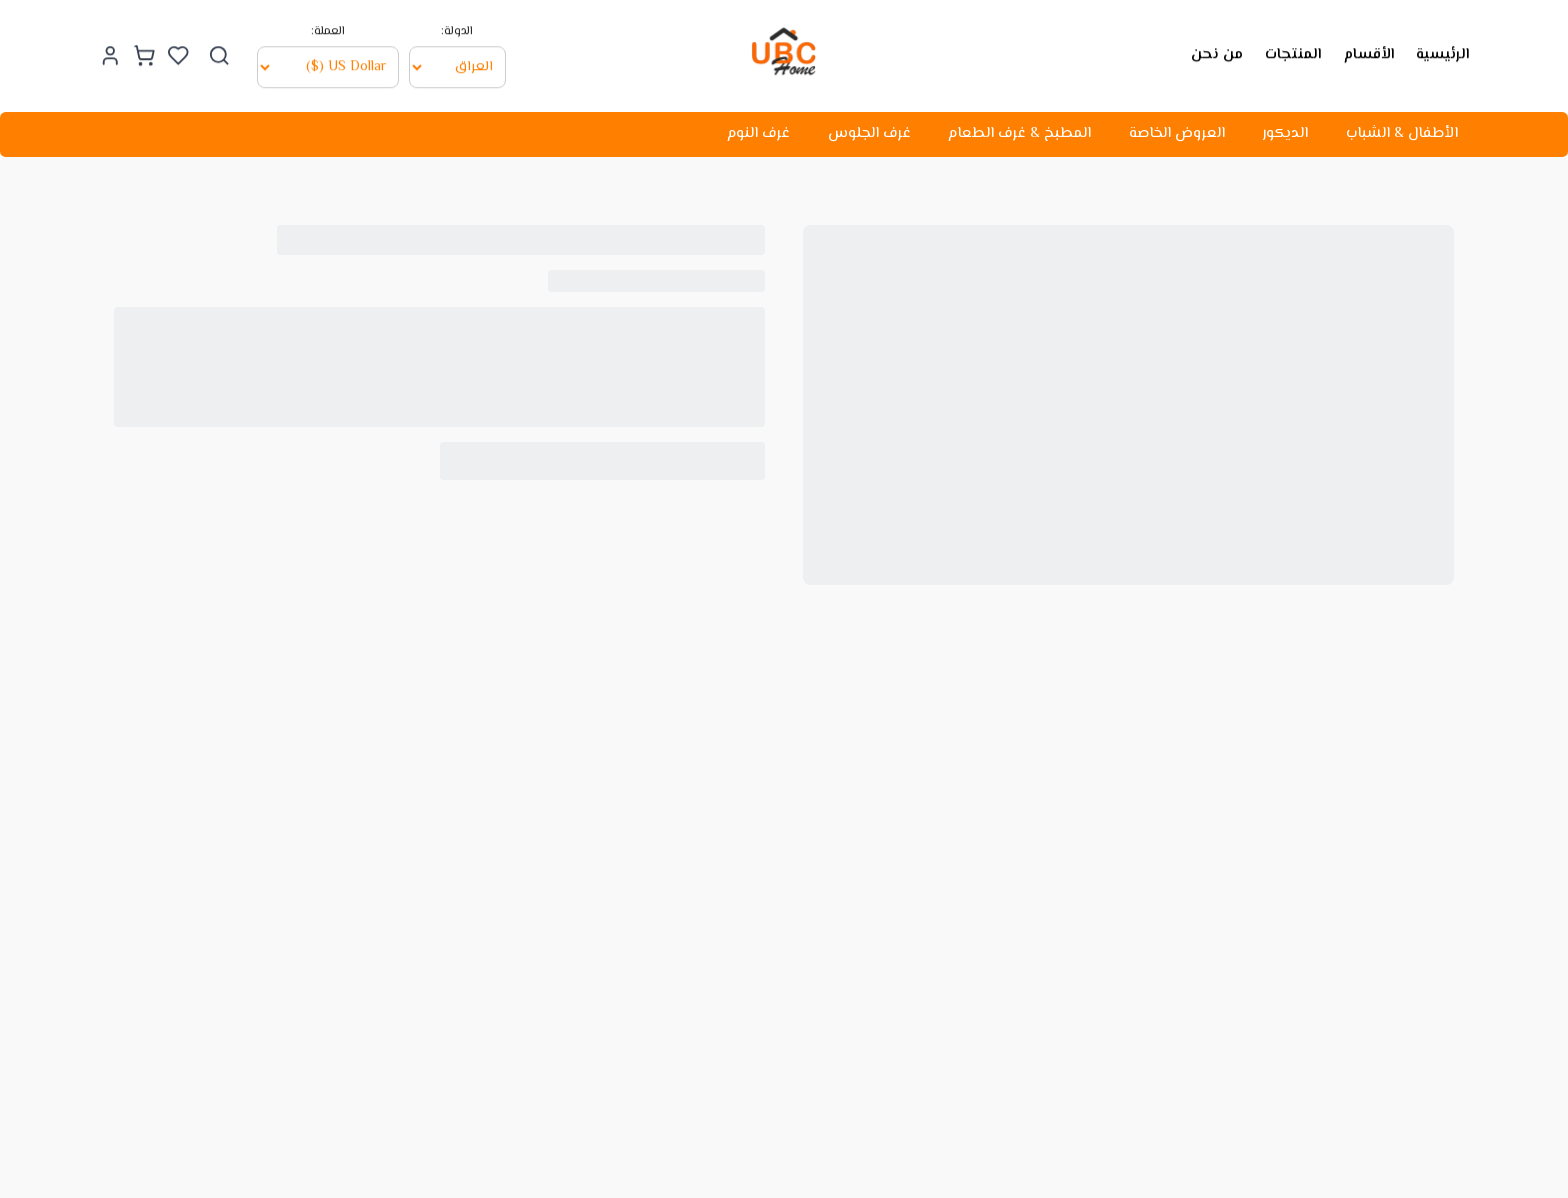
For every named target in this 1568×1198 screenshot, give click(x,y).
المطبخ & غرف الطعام (1019, 133)
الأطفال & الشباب (1402, 133)
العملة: (328, 30)
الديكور (1285, 133)
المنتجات (1293, 52)
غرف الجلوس (869, 133)
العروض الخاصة (1177, 133)
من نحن (1217, 52)
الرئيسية (1442, 52)
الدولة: (457, 30)
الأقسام (1369, 52)
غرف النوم (758, 133)
